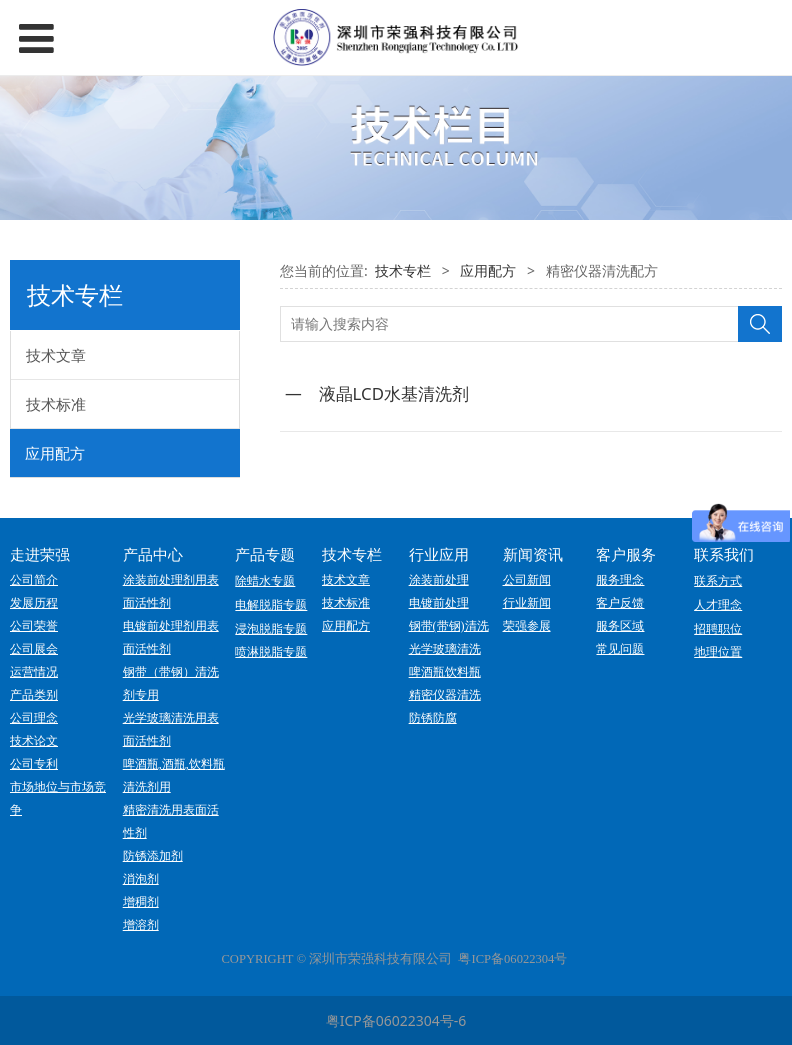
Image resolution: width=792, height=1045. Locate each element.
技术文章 (56, 355)
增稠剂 (141, 902)
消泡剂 (141, 879)
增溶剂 (141, 925)
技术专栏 (403, 270)
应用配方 (55, 453)
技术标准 (56, 404)
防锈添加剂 (153, 856)
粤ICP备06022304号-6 (396, 1020)
